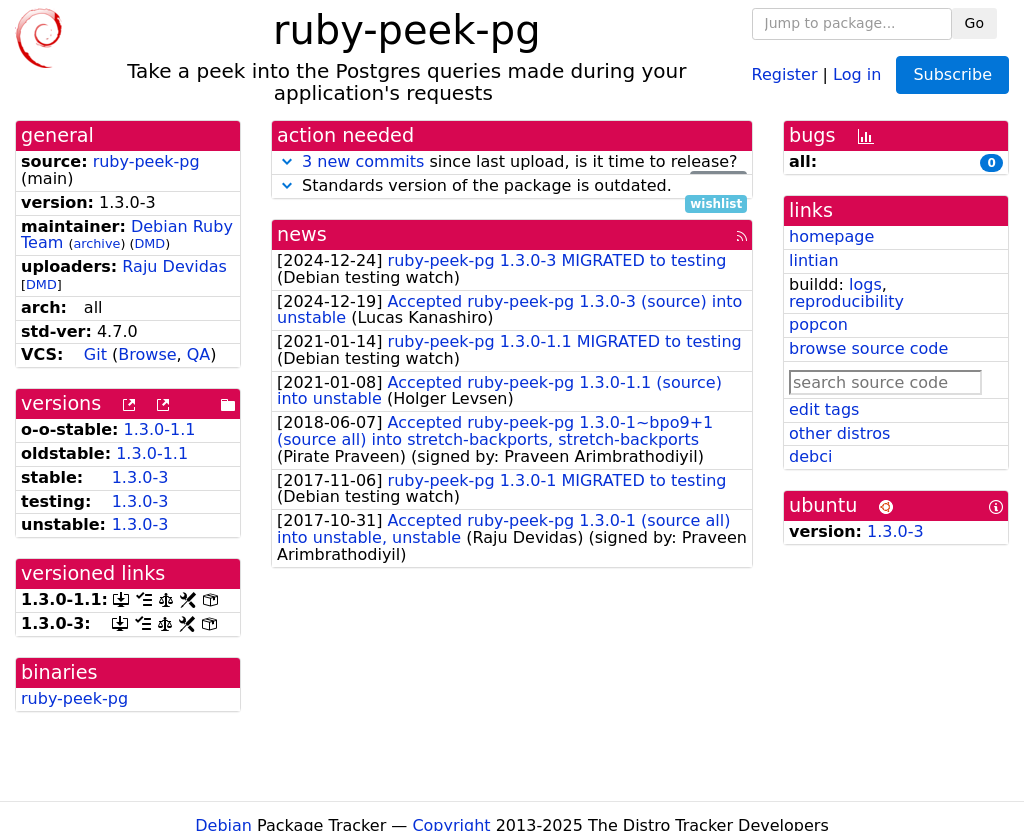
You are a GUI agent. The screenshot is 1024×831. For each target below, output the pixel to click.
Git (95, 354)
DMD (149, 243)
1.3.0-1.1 (160, 429)
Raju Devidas (174, 266)
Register (785, 73)
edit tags (824, 409)
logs (865, 284)
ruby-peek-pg (146, 161)
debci (810, 456)
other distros (839, 433)
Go (974, 23)
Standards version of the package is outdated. (512, 186)
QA (199, 354)
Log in (857, 73)
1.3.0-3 (140, 477)
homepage (831, 236)
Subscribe (952, 74)
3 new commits (363, 161)
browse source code (868, 348)
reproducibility (846, 301)
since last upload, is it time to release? (512, 162)
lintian (814, 260)
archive (96, 243)
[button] (287, 161)
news (302, 234)
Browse (147, 354)
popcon (818, 324)
